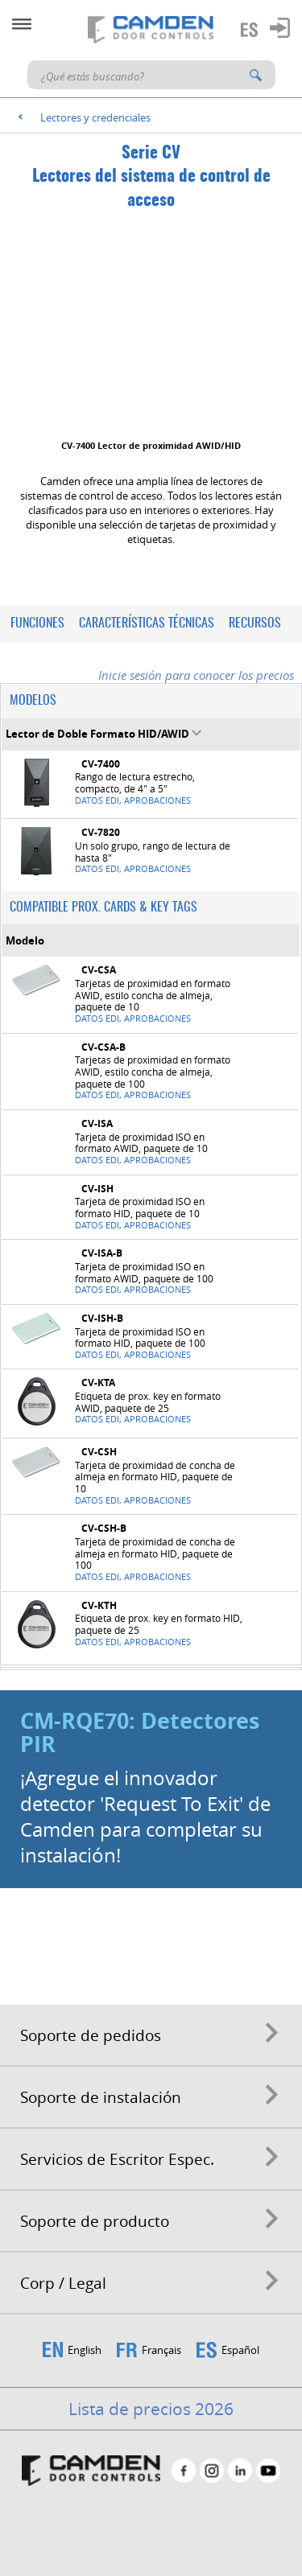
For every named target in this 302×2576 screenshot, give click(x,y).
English (84, 2350)
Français (161, 2350)
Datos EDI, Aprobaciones (133, 800)
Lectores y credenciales (95, 117)
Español (240, 2350)
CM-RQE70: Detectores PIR (139, 1732)
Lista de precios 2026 (151, 2408)
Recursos (255, 623)
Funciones (37, 623)
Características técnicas (146, 623)
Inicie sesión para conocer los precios (196, 675)
